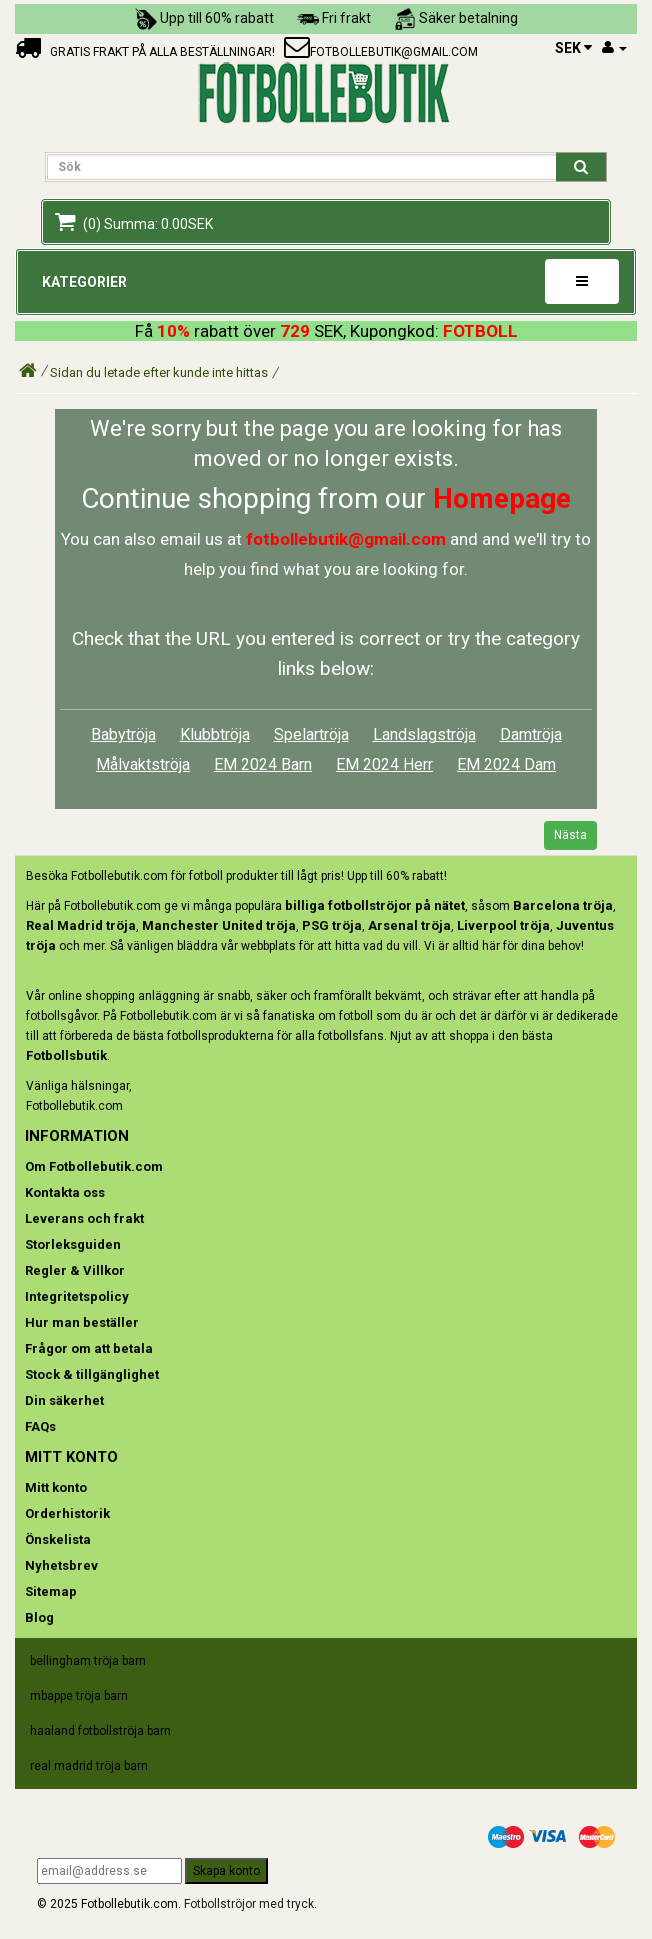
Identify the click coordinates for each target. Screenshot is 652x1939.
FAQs (40, 1426)
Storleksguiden (73, 1244)
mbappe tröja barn (79, 1696)
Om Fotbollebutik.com (94, 1166)
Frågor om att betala (89, 1348)
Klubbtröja (215, 734)
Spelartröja (311, 734)
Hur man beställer (82, 1322)
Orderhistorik (67, 1513)
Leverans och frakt (84, 1218)
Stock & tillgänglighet (92, 1374)
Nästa (570, 835)
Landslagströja (424, 734)
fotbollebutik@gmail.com (394, 52)
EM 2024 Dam (506, 764)
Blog (39, 1617)
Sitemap (51, 1591)
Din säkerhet (64, 1400)
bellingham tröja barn (88, 1661)
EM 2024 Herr (384, 764)
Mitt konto (56, 1487)
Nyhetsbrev (61, 1565)
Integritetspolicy (77, 1296)
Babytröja (123, 734)
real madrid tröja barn (89, 1766)
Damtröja (531, 734)
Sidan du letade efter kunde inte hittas (159, 372)
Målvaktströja (143, 764)
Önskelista (58, 1539)
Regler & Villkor (75, 1270)
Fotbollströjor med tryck (249, 1904)
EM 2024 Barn (263, 764)
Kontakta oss (65, 1192)
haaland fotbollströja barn (100, 1731)
